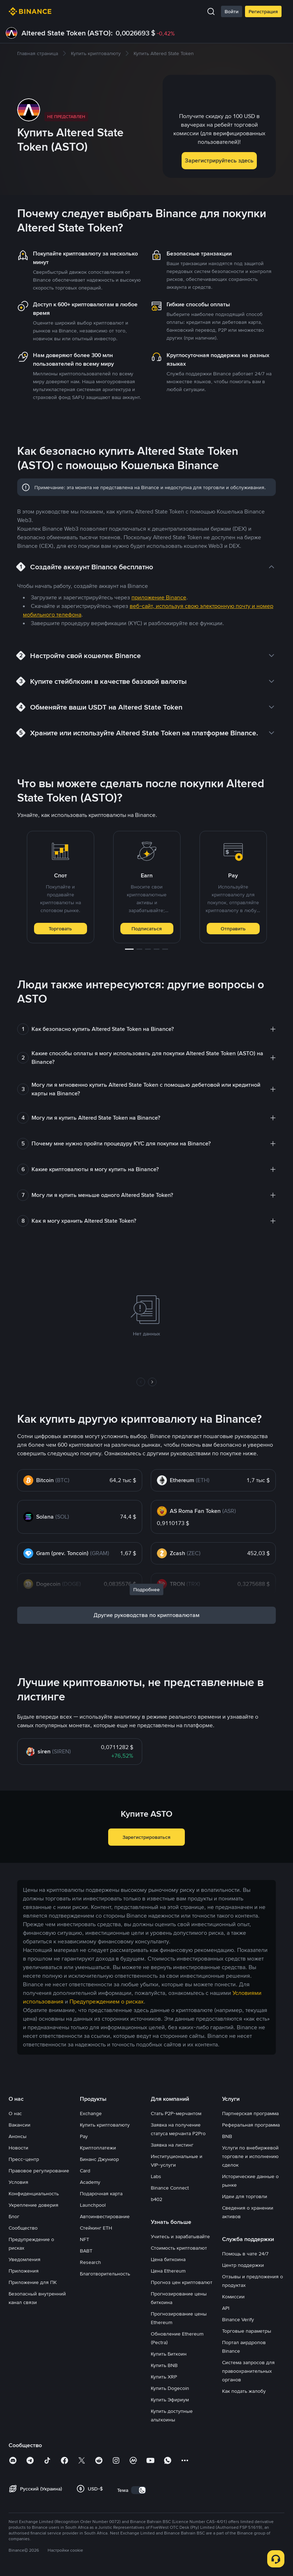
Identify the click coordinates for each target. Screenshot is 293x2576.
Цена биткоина (168, 2259)
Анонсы (18, 2136)
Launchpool (93, 2205)
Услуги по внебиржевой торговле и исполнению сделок (250, 2156)
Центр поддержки (243, 2265)
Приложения (24, 2271)
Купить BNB (164, 2365)
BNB (227, 2136)
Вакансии (19, 2125)
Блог (14, 2216)
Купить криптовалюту (105, 2125)
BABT (86, 2251)
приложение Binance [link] (158, 597)
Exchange (91, 2113)
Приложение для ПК (33, 2282)
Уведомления (24, 2259)
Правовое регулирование (39, 2170)
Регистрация (263, 11)
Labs (156, 2176)
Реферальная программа (251, 2125)
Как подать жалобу (244, 2391)
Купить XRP (164, 2376)
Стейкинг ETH (96, 2228)
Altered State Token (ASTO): (67, 33)
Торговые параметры (246, 2331)
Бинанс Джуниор (99, 2159)
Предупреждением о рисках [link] (106, 2001)
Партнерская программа (250, 2113)
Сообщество (23, 2228)
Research (90, 2262)
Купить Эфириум (170, 2399)
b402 (156, 2199)
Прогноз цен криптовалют (181, 2282)
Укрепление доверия (33, 2205)
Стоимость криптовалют (179, 2248)
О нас (15, 2113)
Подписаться (146, 928)
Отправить (233, 928)
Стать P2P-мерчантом (176, 2113)
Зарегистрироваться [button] (146, 1837)
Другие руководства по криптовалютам (146, 1615)
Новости (18, 2147)
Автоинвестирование (105, 2216)
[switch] (138, 2490)
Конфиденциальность (34, 2193)
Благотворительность (105, 2273)
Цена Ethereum (168, 2271)
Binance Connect (170, 2188)
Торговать (60, 928)
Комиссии (233, 2296)
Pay (84, 2136)
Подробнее (146, 1589)
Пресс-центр (24, 2159)
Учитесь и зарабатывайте (180, 2236)
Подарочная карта (101, 2193)
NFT (84, 2239)
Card (85, 2170)
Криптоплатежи (98, 2147)
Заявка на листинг (172, 2145)
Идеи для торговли (244, 2196)
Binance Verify (238, 2319)
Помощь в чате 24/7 (245, 2253)
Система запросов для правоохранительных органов (248, 2371)
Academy (90, 2182)
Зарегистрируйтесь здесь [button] (219, 160)
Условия (18, 2182)
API (225, 2308)
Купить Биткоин (169, 2354)
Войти (232, 11)
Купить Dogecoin (170, 2388)
